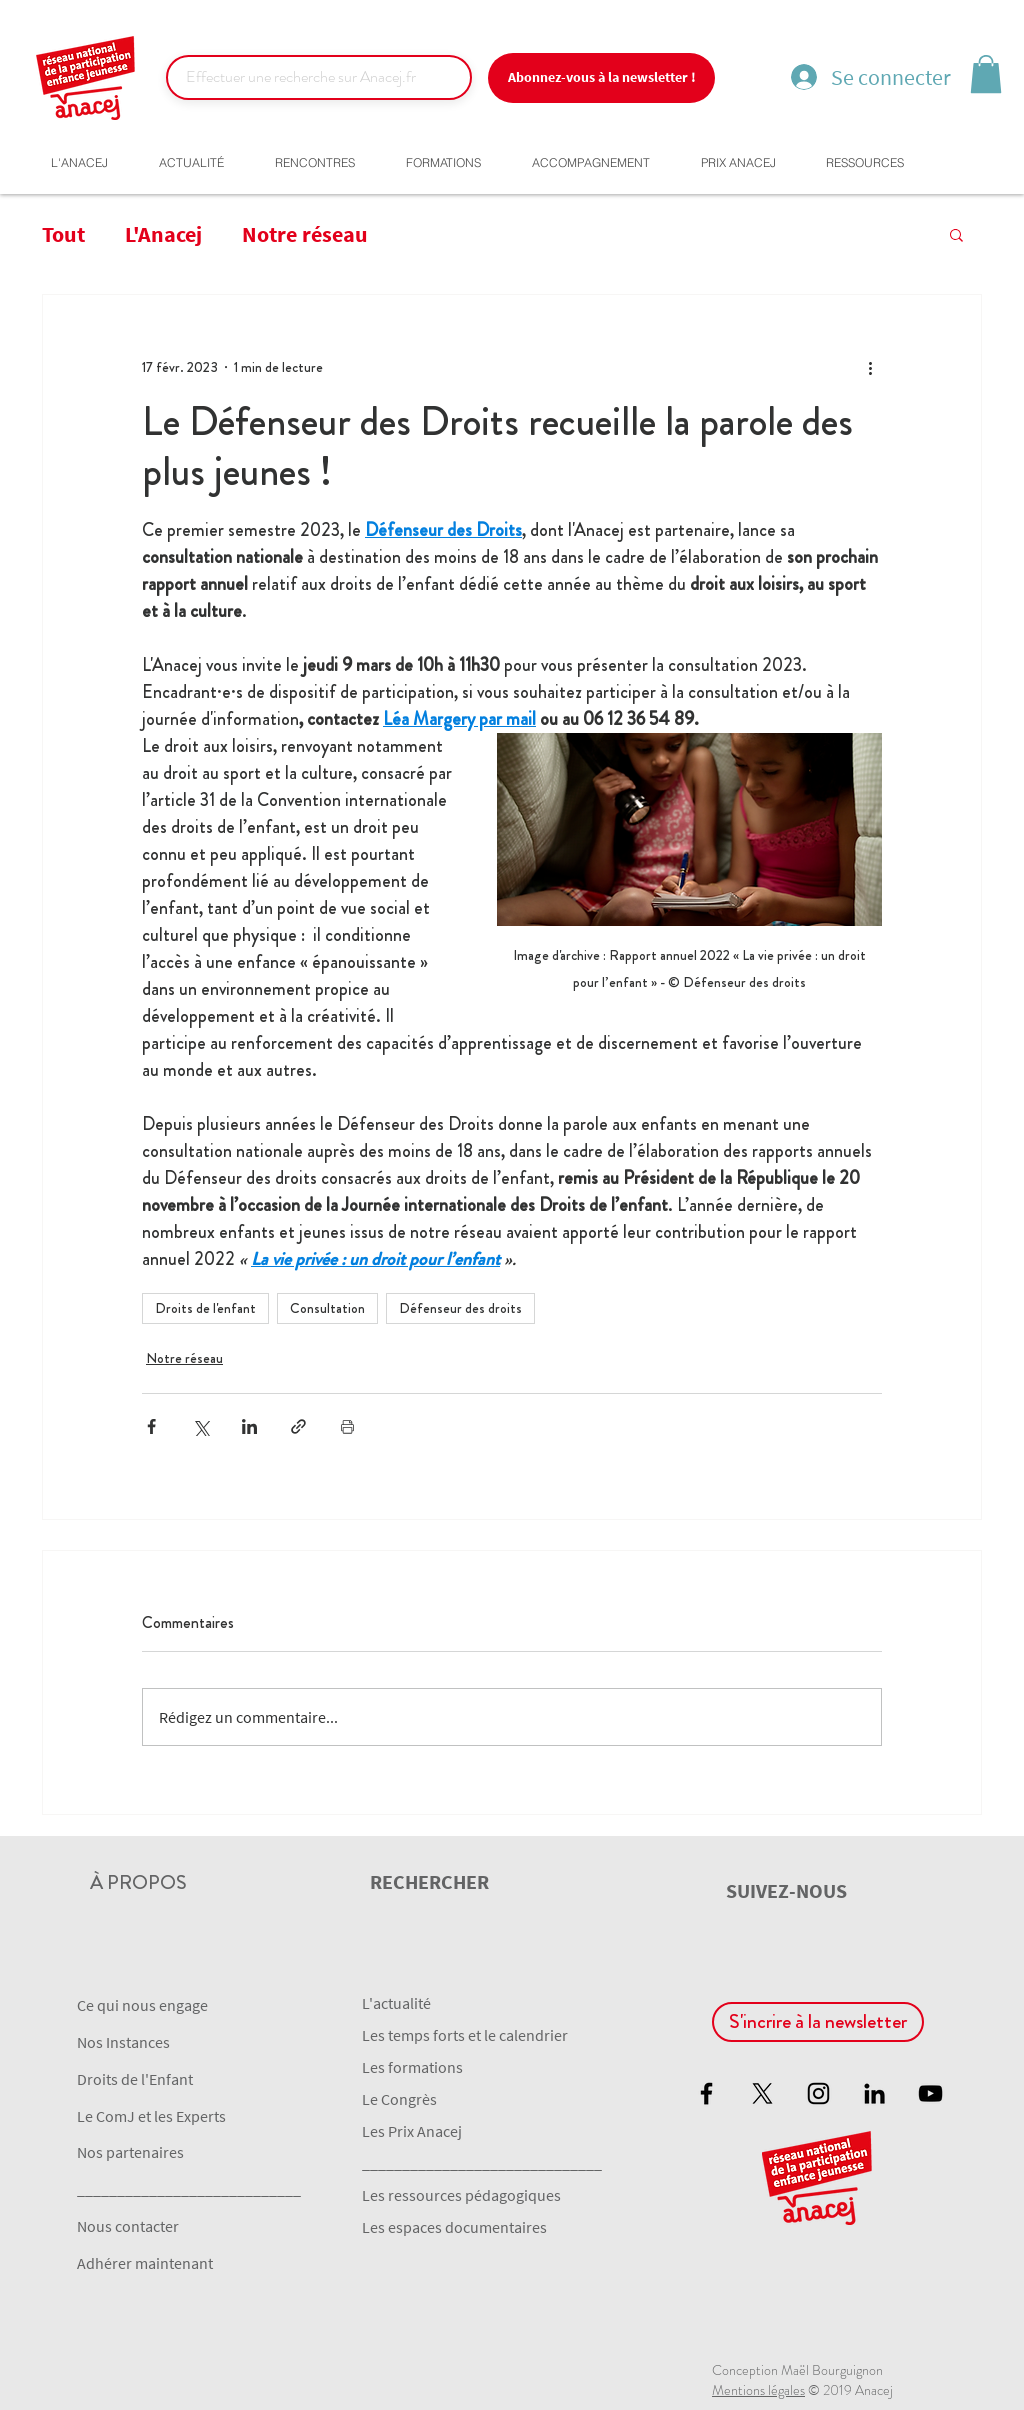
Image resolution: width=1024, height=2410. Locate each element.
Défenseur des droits (460, 1308)
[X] (762, 2093)
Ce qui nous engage (142, 2005)
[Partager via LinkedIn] (249, 1426)
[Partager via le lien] (298, 1426)
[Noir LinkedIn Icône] (874, 2093)
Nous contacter (128, 2226)
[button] (986, 74)
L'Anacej (163, 234)
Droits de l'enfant (205, 1308)
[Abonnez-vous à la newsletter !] (601, 78)
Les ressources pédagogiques (461, 2195)
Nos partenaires (130, 2152)
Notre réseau (305, 234)
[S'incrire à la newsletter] (818, 2022)
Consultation (327, 1308)
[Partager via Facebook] (151, 1426)
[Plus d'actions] (870, 367)
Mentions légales (758, 2390)
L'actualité (396, 2003)
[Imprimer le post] (347, 1426)
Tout (63, 234)
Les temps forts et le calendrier (465, 2035)
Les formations (412, 2067)
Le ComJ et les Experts (151, 2116)
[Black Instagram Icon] (818, 2093)
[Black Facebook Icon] (706, 2093)
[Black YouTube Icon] (930, 2093)
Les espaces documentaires (454, 2227)
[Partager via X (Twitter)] (200, 1426)
